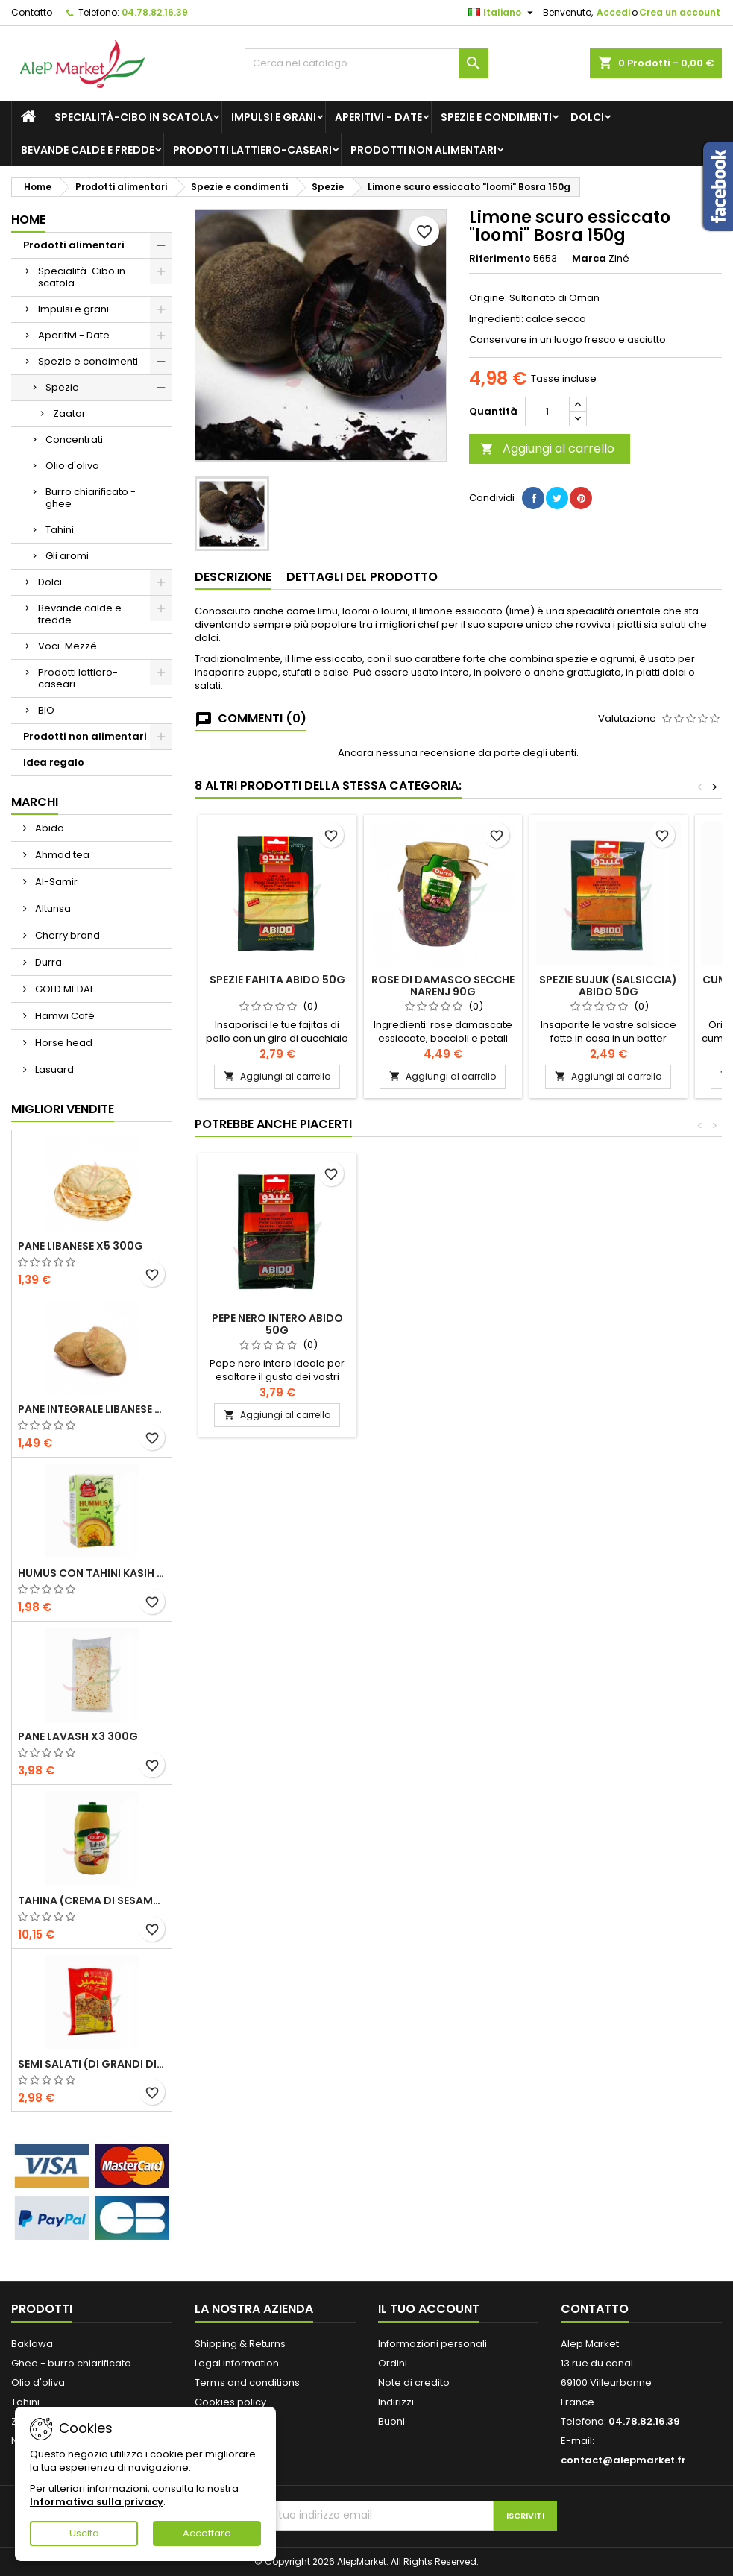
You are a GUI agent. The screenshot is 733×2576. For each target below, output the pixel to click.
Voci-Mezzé (67, 646)
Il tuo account (428, 2308)
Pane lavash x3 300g (78, 1736)
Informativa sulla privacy (96, 2502)
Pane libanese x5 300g (80, 1246)
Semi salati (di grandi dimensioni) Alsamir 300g (92, 2064)
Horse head (62, 1043)
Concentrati (74, 439)
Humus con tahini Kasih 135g (92, 1573)
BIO (46, 710)
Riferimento (500, 258)
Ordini (392, 2363)
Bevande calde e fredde (87, 149)
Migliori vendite (62, 1109)
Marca (589, 258)
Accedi (613, 12)
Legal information (237, 2363)
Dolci (587, 117)
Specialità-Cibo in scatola (133, 117)
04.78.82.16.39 (155, 12)
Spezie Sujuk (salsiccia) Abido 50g (608, 985)
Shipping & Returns (240, 2344)
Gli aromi (67, 556)
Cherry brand (66, 935)
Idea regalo (53, 762)
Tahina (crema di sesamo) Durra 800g (92, 1900)
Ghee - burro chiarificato (71, 2363)
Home (28, 219)
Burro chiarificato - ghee (90, 498)
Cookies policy (230, 2402)
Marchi (34, 801)
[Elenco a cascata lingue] (502, 12)
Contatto (31, 12)
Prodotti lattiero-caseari (252, 149)
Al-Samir (55, 882)
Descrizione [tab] (233, 576)
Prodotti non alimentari (423, 149)
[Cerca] (367, 63)
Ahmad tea (61, 855)
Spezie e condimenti (496, 117)
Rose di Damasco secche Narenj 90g (443, 985)
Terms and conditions (247, 2382)
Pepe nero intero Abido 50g (277, 1324)
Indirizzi (396, 2402)
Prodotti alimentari (74, 245)
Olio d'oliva (72, 466)
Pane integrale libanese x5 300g (92, 1409)
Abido (48, 828)
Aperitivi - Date (378, 117)
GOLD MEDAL (63, 989)
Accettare (207, 2533)
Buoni (391, 2421)
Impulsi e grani (273, 117)
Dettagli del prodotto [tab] (362, 576)
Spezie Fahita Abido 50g (277, 979)
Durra (47, 962)
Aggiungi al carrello (547, 448)
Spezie (62, 387)
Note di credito (414, 2382)
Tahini (59, 530)
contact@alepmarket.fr (623, 2460)
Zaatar (69, 413)
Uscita (84, 2533)
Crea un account (679, 12)
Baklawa (32, 2344)
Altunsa (52, 908)
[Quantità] (547, 411)
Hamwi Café (64, 1016)
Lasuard (53, 1069)
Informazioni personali (432, 2344)
